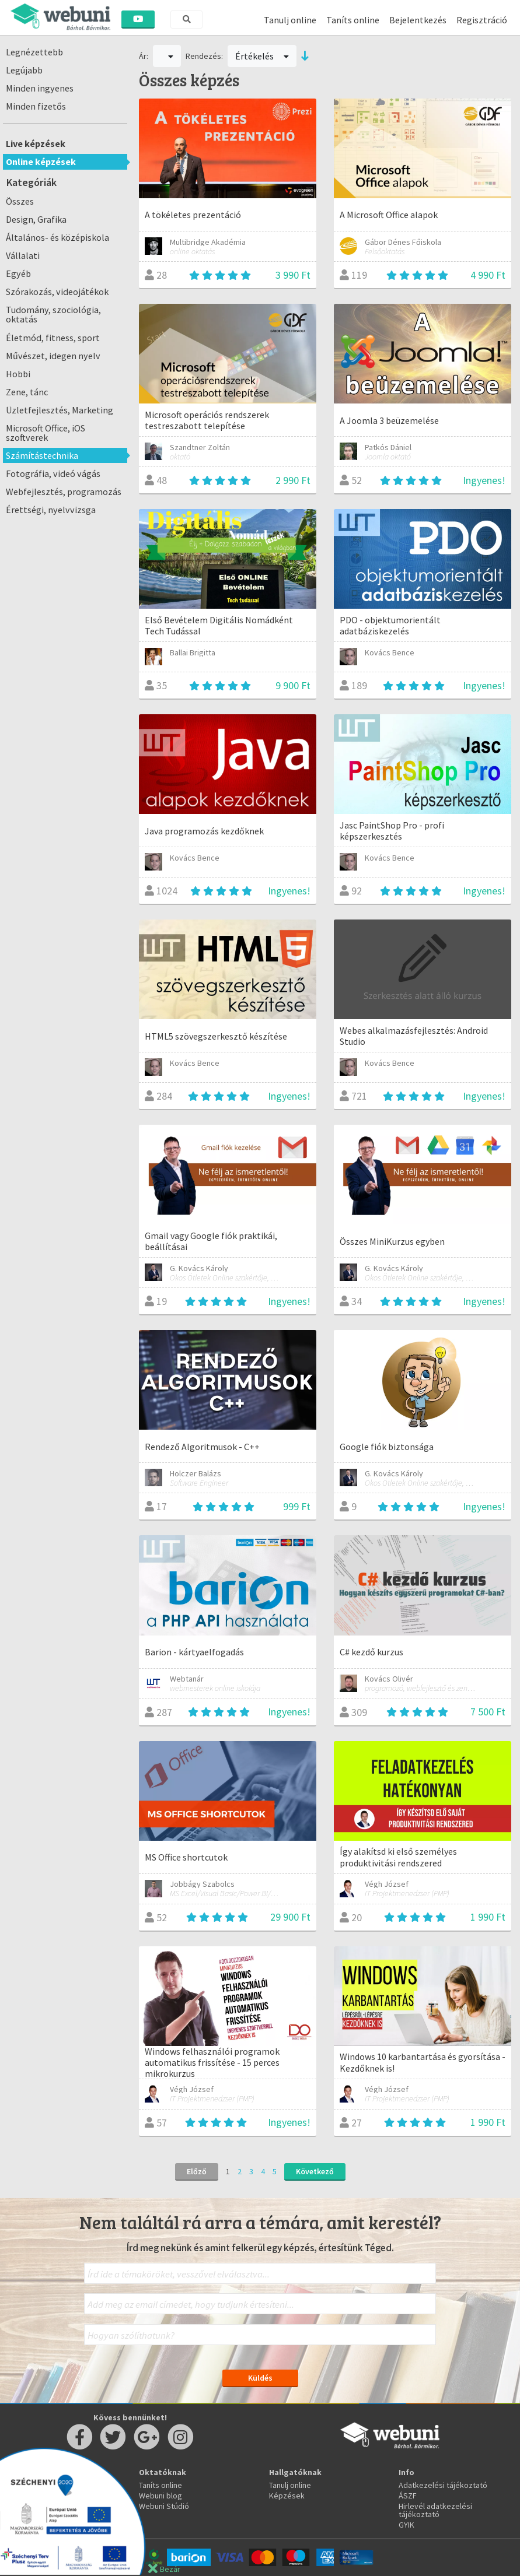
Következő (315, 2171)
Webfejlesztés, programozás (63, 491)
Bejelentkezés (417, 20)
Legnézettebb (34, 52)
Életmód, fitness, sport (53, 337)
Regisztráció (481, 20)
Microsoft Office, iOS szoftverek (45, 432)
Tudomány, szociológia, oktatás (53, 314)
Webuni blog (160, 2495)
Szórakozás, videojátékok (57, 291)
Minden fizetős (36, 106)
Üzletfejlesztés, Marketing (59, 410)
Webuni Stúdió (164, 2506)
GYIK (406, 2524)
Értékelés (262, 56)
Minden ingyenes (40, 88)
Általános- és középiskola (57, 237)
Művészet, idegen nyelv (53, 356)
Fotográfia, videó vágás (53, 473)
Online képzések (41, 161)
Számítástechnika (42, 455)
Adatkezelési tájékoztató (443, 2485)
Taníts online (352, 20)
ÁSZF (408, 2495)
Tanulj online (290, 20)
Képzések (287, 2495)
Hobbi (18, 374)
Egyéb (18, 273)
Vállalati (23, 255)
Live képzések (35, 143)
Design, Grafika (36, 219)
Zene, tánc (27, 392)
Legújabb (24, 70)
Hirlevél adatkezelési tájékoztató (435, 2510)
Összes (20, 201)
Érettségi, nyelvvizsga (51, 509)
